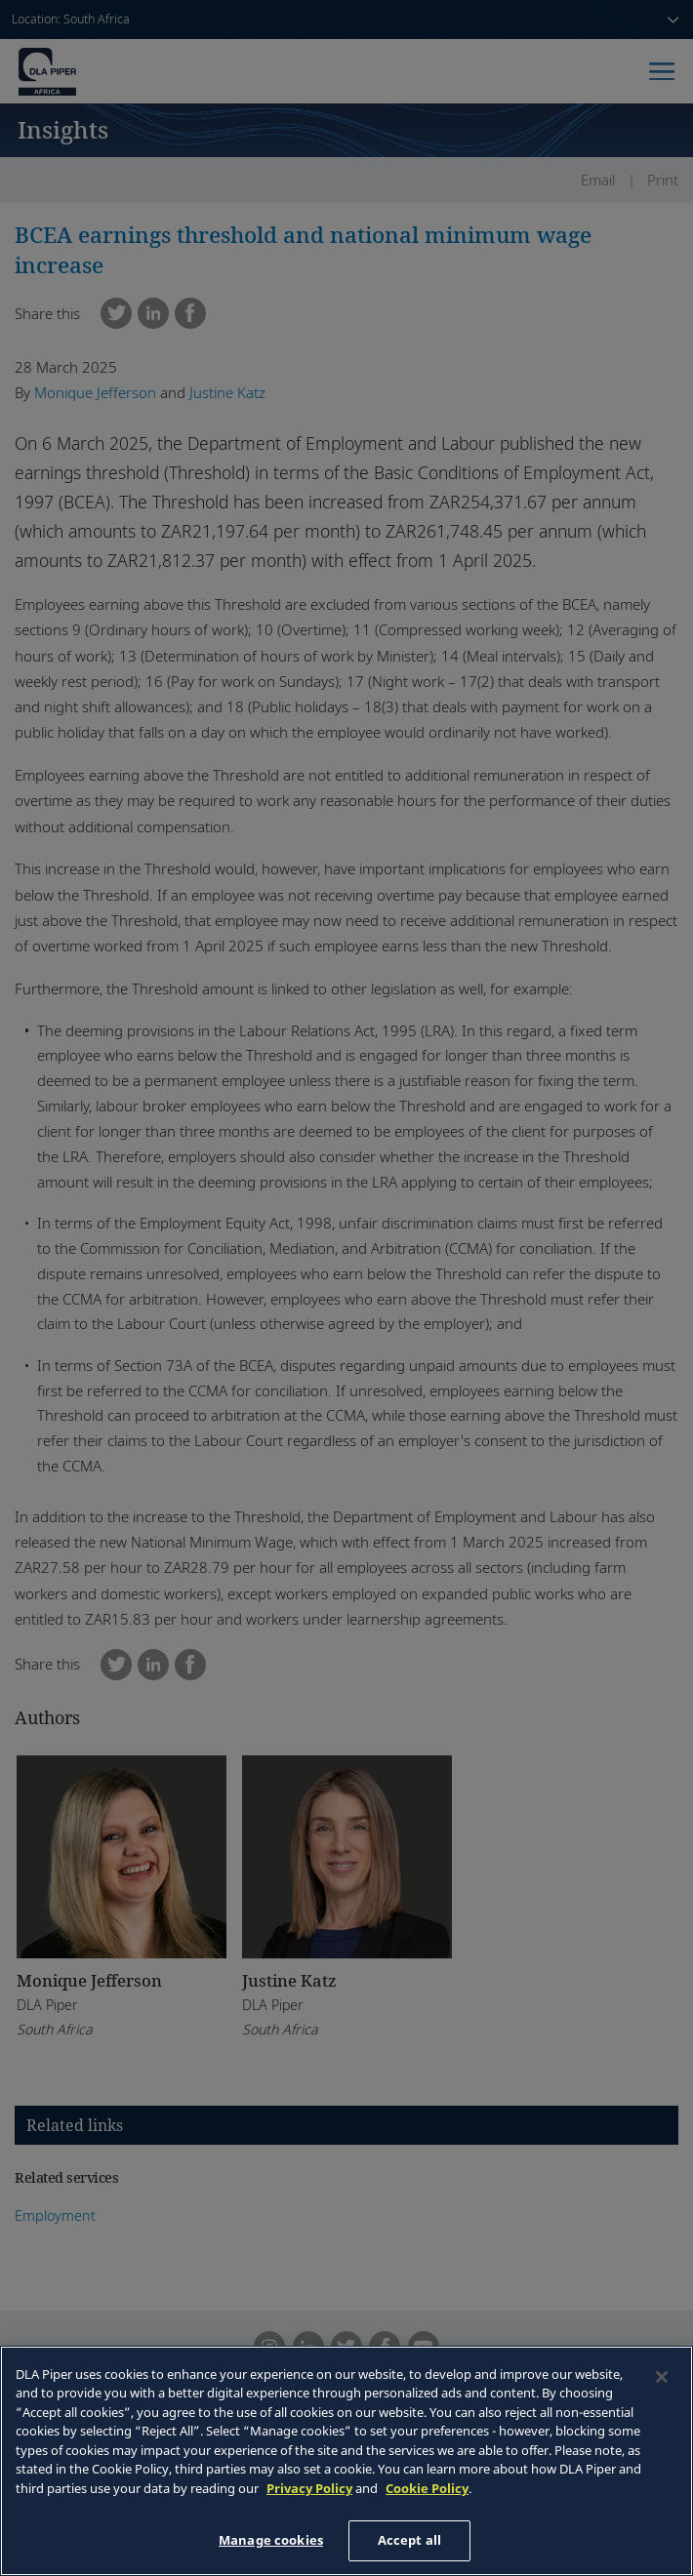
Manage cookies (271, 2540)
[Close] (661, 2376)
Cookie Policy (427, 2488)
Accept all (409, 2540)
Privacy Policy (309, 2488)
